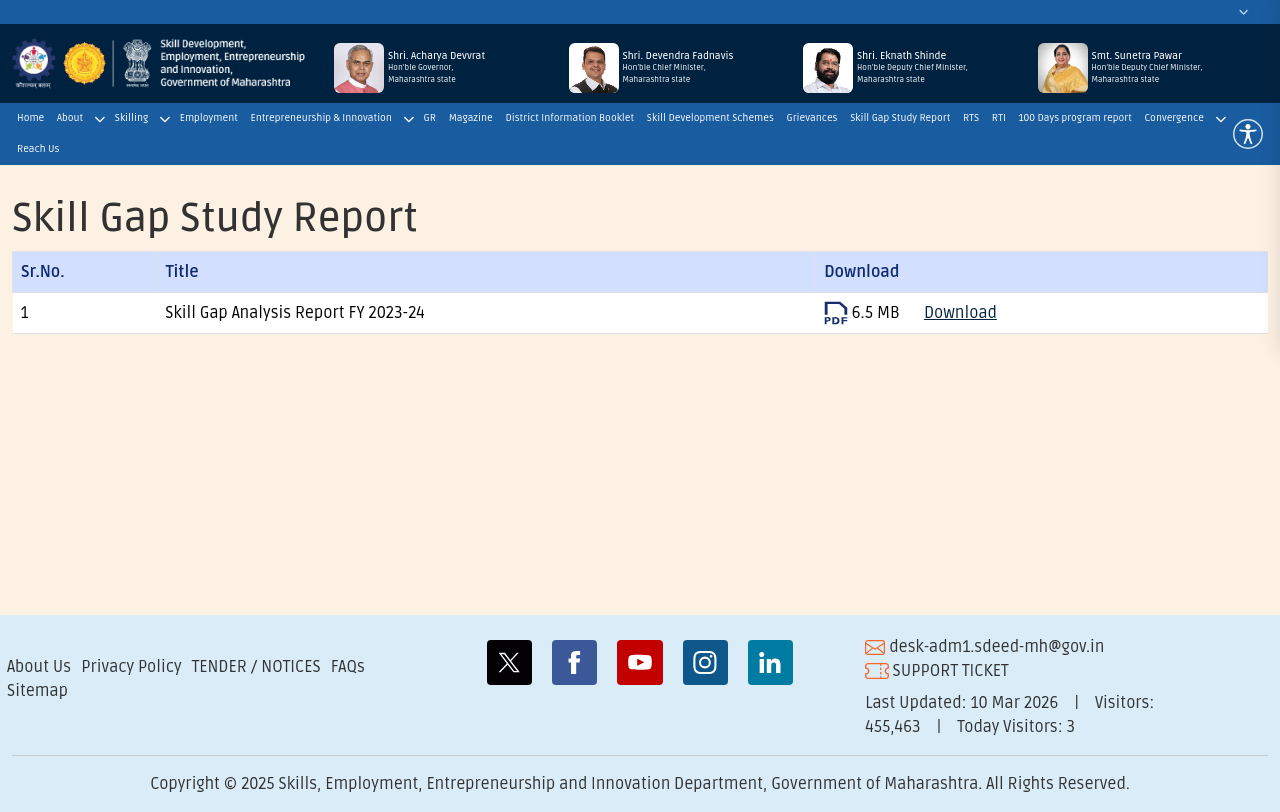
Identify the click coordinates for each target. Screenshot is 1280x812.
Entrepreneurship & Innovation (321, 118)
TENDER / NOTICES (256, 667)
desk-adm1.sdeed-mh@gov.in (984, 647)
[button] (1248, 134)
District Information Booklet (569, 118)
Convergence (1174, 118)
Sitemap (37, 691)
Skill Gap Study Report (900, 118)
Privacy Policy (131, 667)
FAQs (348, 667)
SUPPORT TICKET (936, 671)
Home (30, 118)
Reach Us (38, 149)
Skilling (131, 118)
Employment (209, 118)
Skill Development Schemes (710, 118)
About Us (39, 667)
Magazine (471, 118)
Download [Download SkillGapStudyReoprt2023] (960, 313)
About (70, 118)
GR (430, 118)
